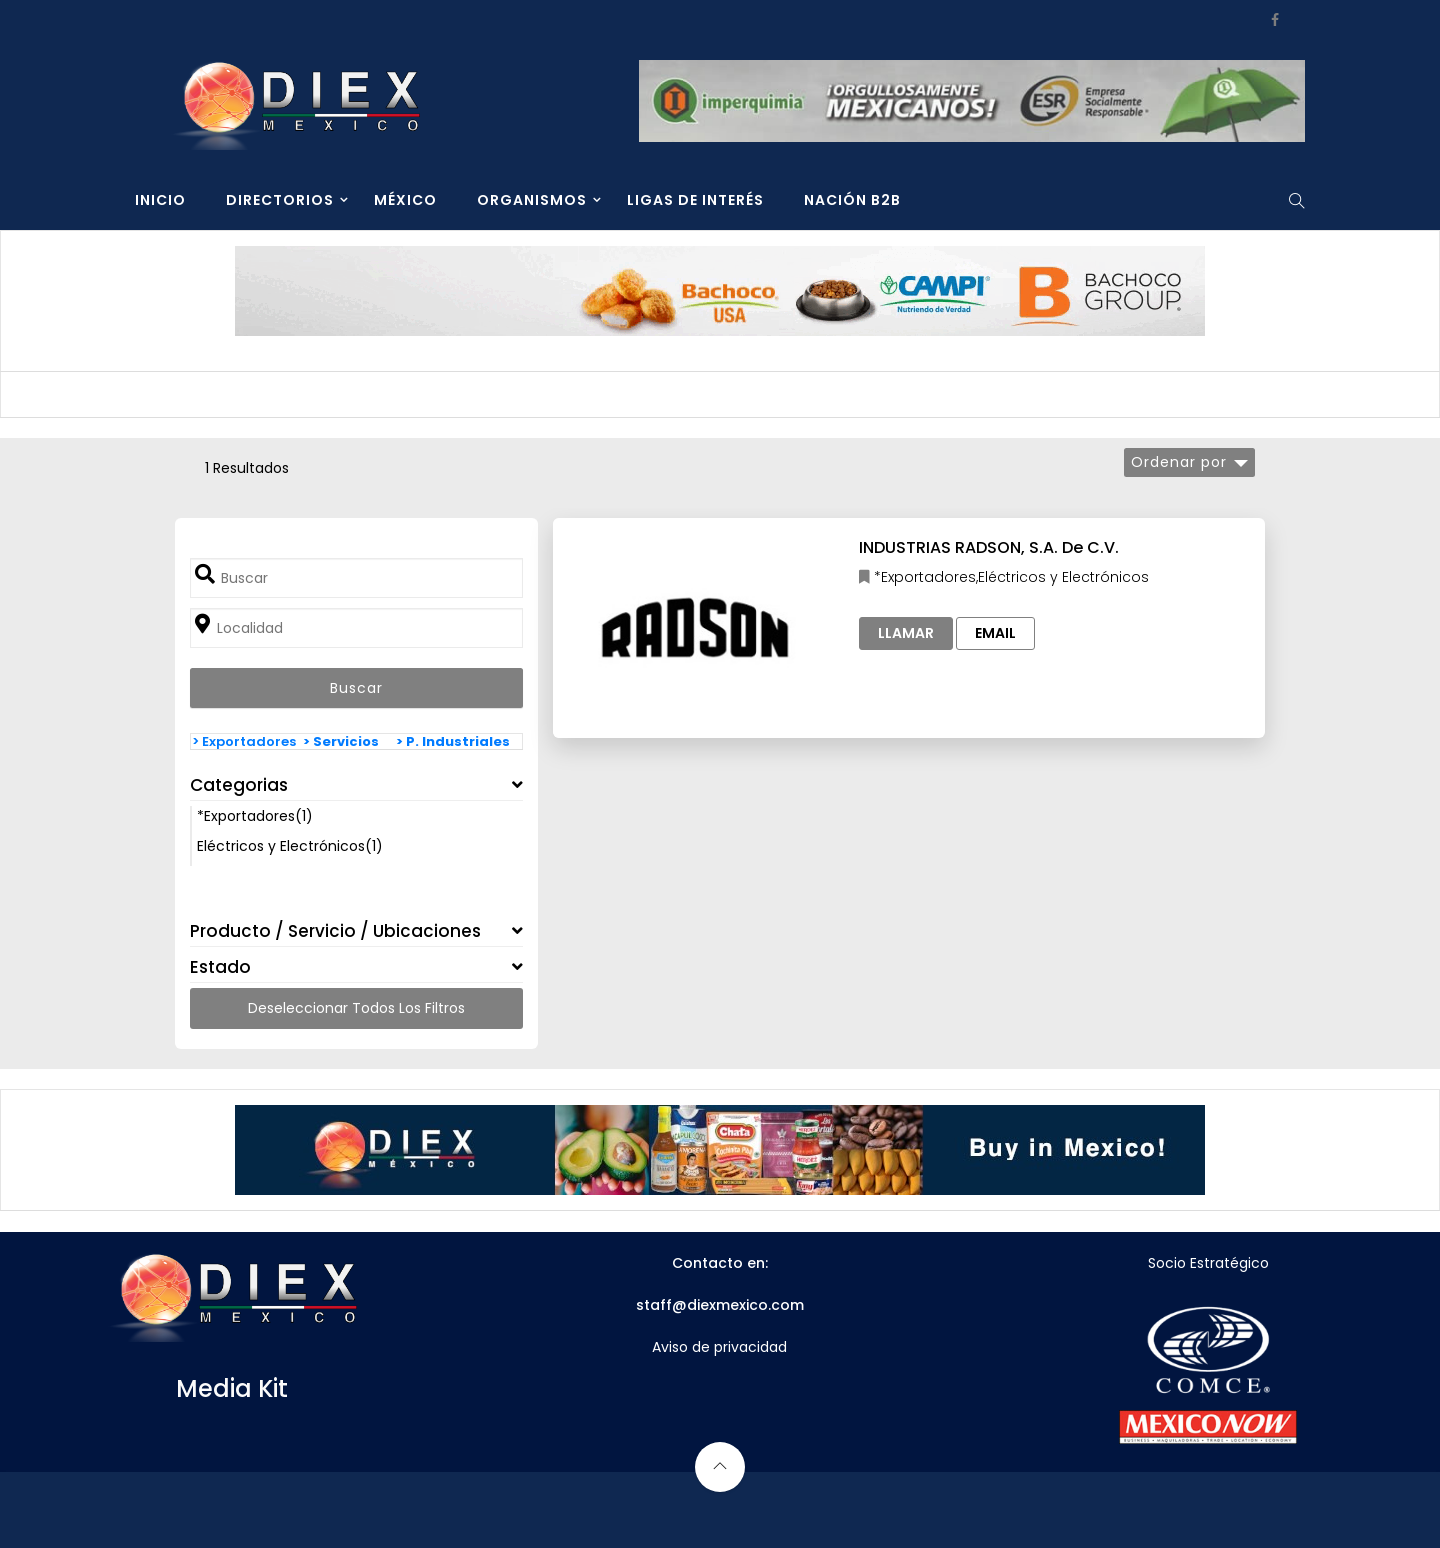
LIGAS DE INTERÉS (695, 200)
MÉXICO (405, 200)
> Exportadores (244, 741)
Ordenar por (1179, 462)
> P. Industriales (453, 741)
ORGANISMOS (532, 200)
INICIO (160, 200)
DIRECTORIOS (280, 200)
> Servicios (341, 741)
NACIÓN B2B (852, 200)
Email (995, 633)
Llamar (906, 633)
